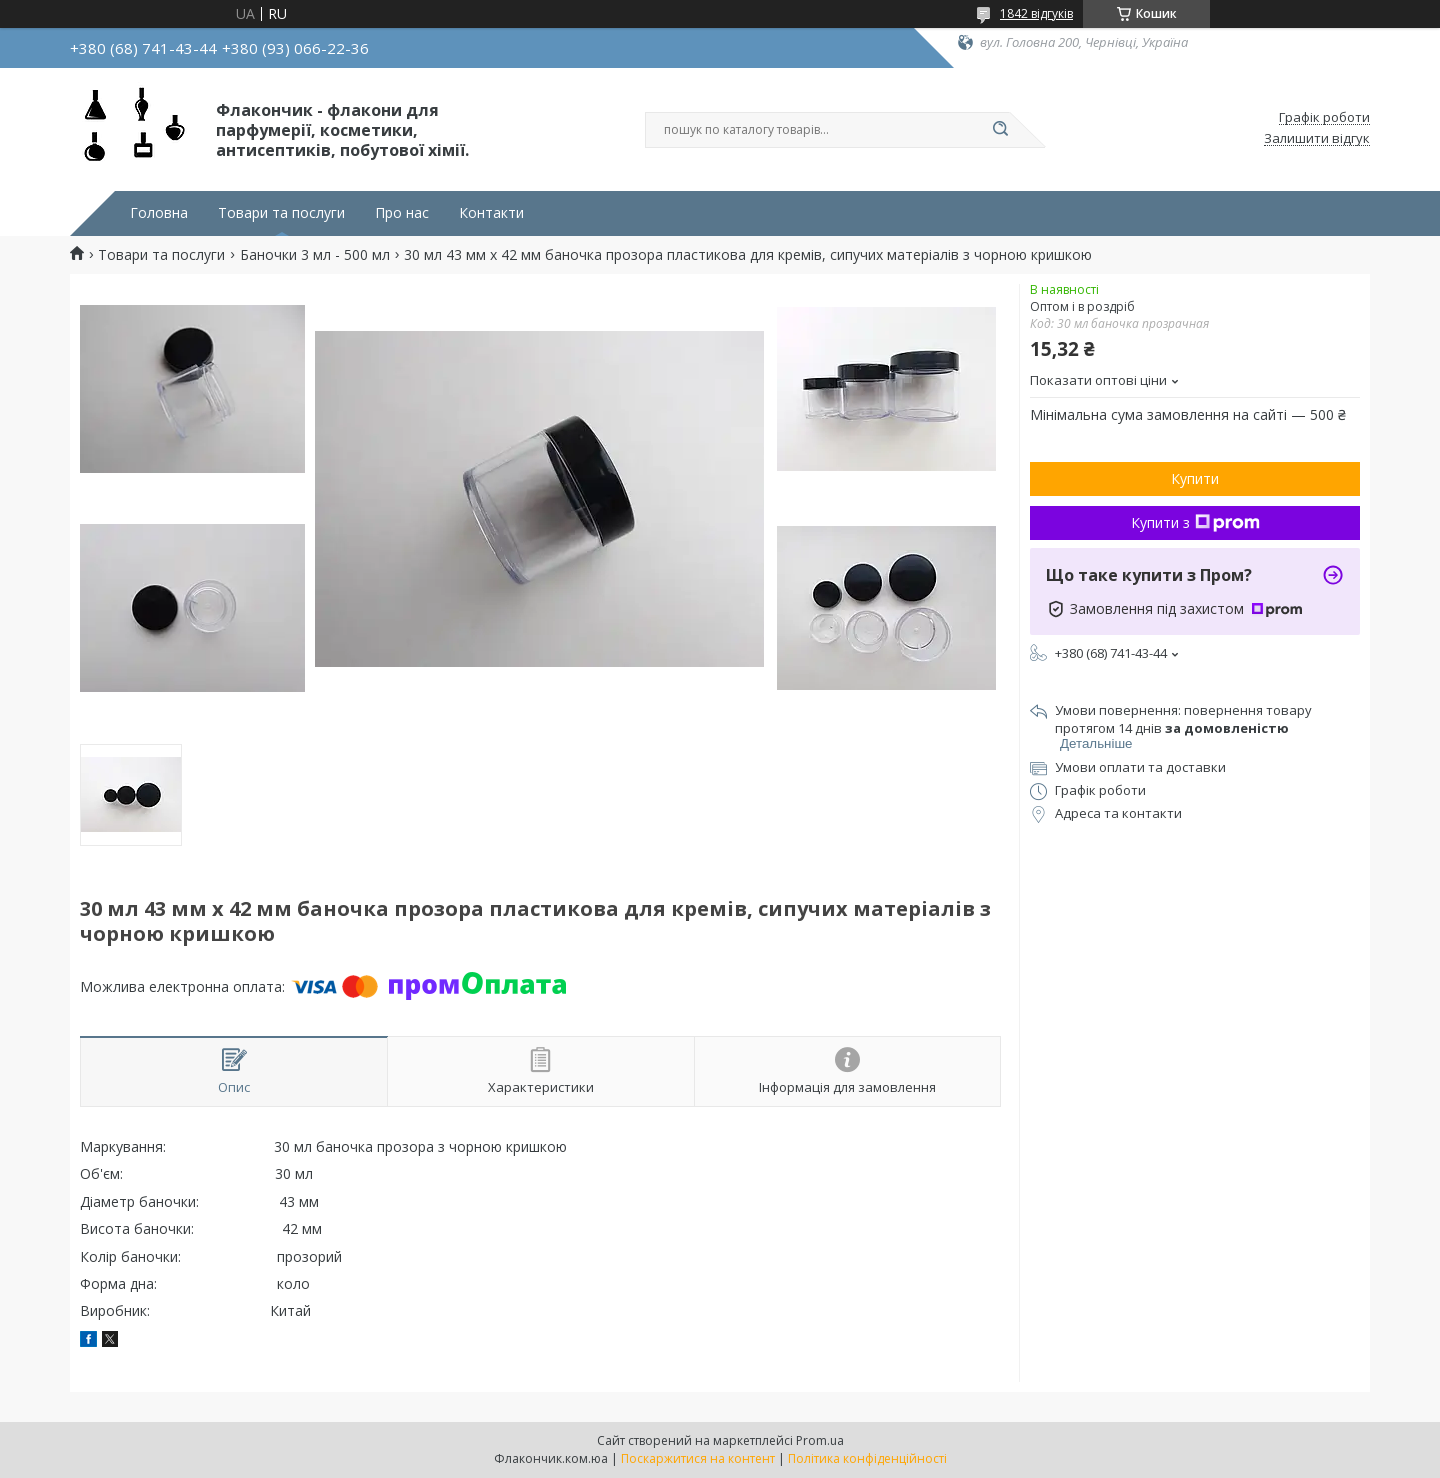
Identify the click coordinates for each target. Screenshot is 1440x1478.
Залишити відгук (1317, 139)
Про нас (402, 213)
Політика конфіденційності (867, 1458)
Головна (159, 213)
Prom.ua (820, 1440)
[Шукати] (1000, 130)
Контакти (491, 213)
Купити (1195, 478)
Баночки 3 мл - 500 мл (315, 255)
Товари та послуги (281, 213)
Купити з (1195, 522)
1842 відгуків (1036, 13)
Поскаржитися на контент (698, 1458)
